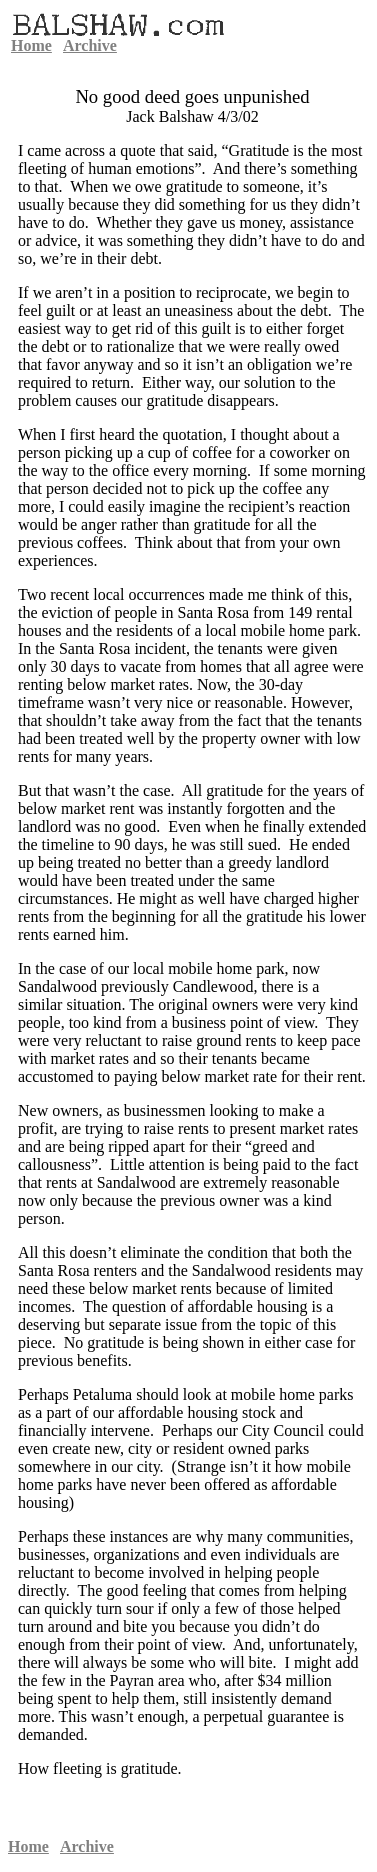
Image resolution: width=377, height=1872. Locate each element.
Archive (90, 45)
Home (31, 45)
